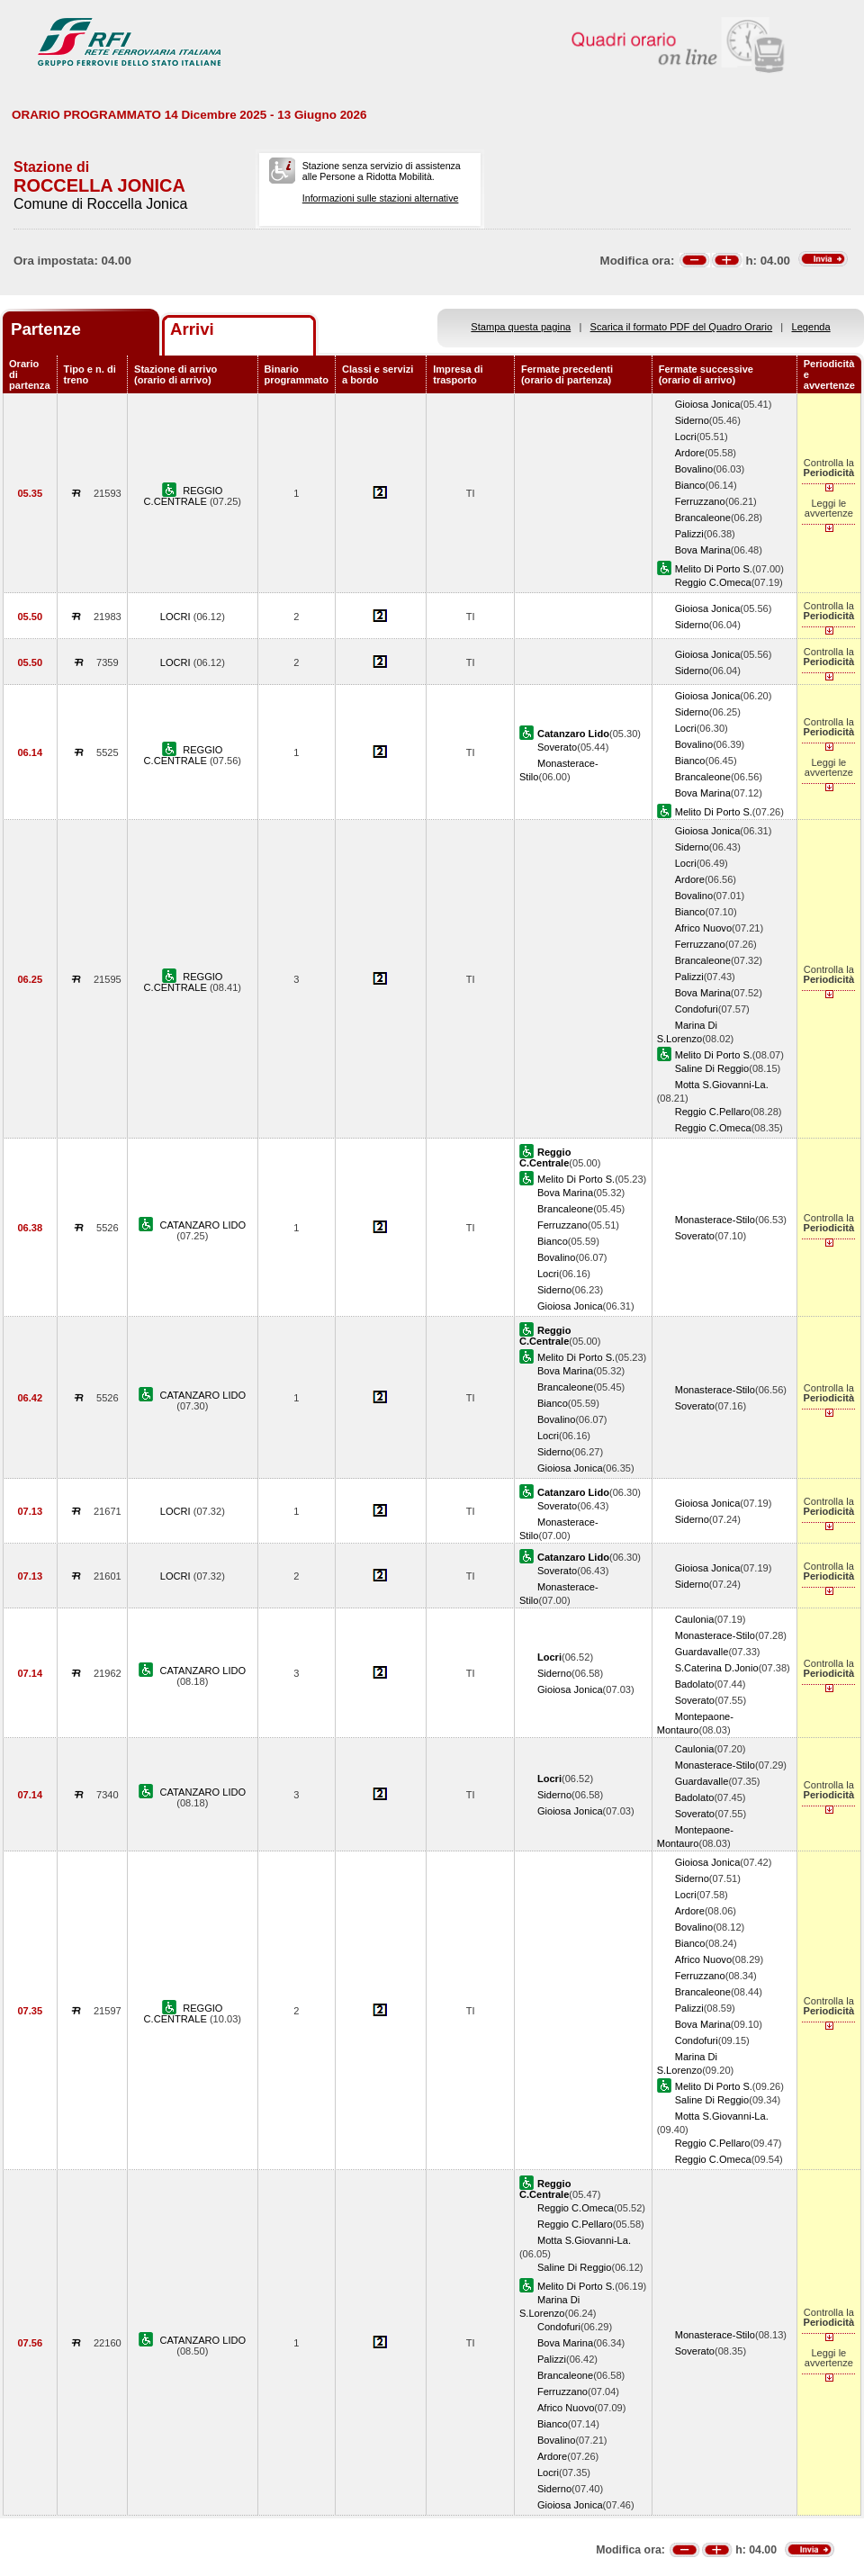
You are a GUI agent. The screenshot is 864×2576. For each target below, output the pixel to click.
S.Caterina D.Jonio (717, 1667)
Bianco (690, 485)
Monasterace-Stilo (715, 1219)
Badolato (695, 1684)
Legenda (811, 326)
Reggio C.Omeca (713, 582)
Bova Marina (703, 550)
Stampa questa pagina (521, 326)
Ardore (690, 452)
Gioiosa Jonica (708, 404)
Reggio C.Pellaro (713, 1111)
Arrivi (192, 329)
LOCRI (177, 616)
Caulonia (695, 1619)
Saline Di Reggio (712, 1068)
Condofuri (696, 1009)
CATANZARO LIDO (203, 1225)
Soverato (557, 747)
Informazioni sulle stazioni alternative (380, 198)
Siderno (692, 420)
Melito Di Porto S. (713, 568)
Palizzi (689, 533)
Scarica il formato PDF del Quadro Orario (681, 326)
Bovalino (694, 469)
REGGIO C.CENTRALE (183, 496)
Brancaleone (703, 517)
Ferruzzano (700, 501)
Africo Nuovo (703, 928)
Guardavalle (702, 1651)
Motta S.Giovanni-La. (722, 1084)
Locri (686, 436)
